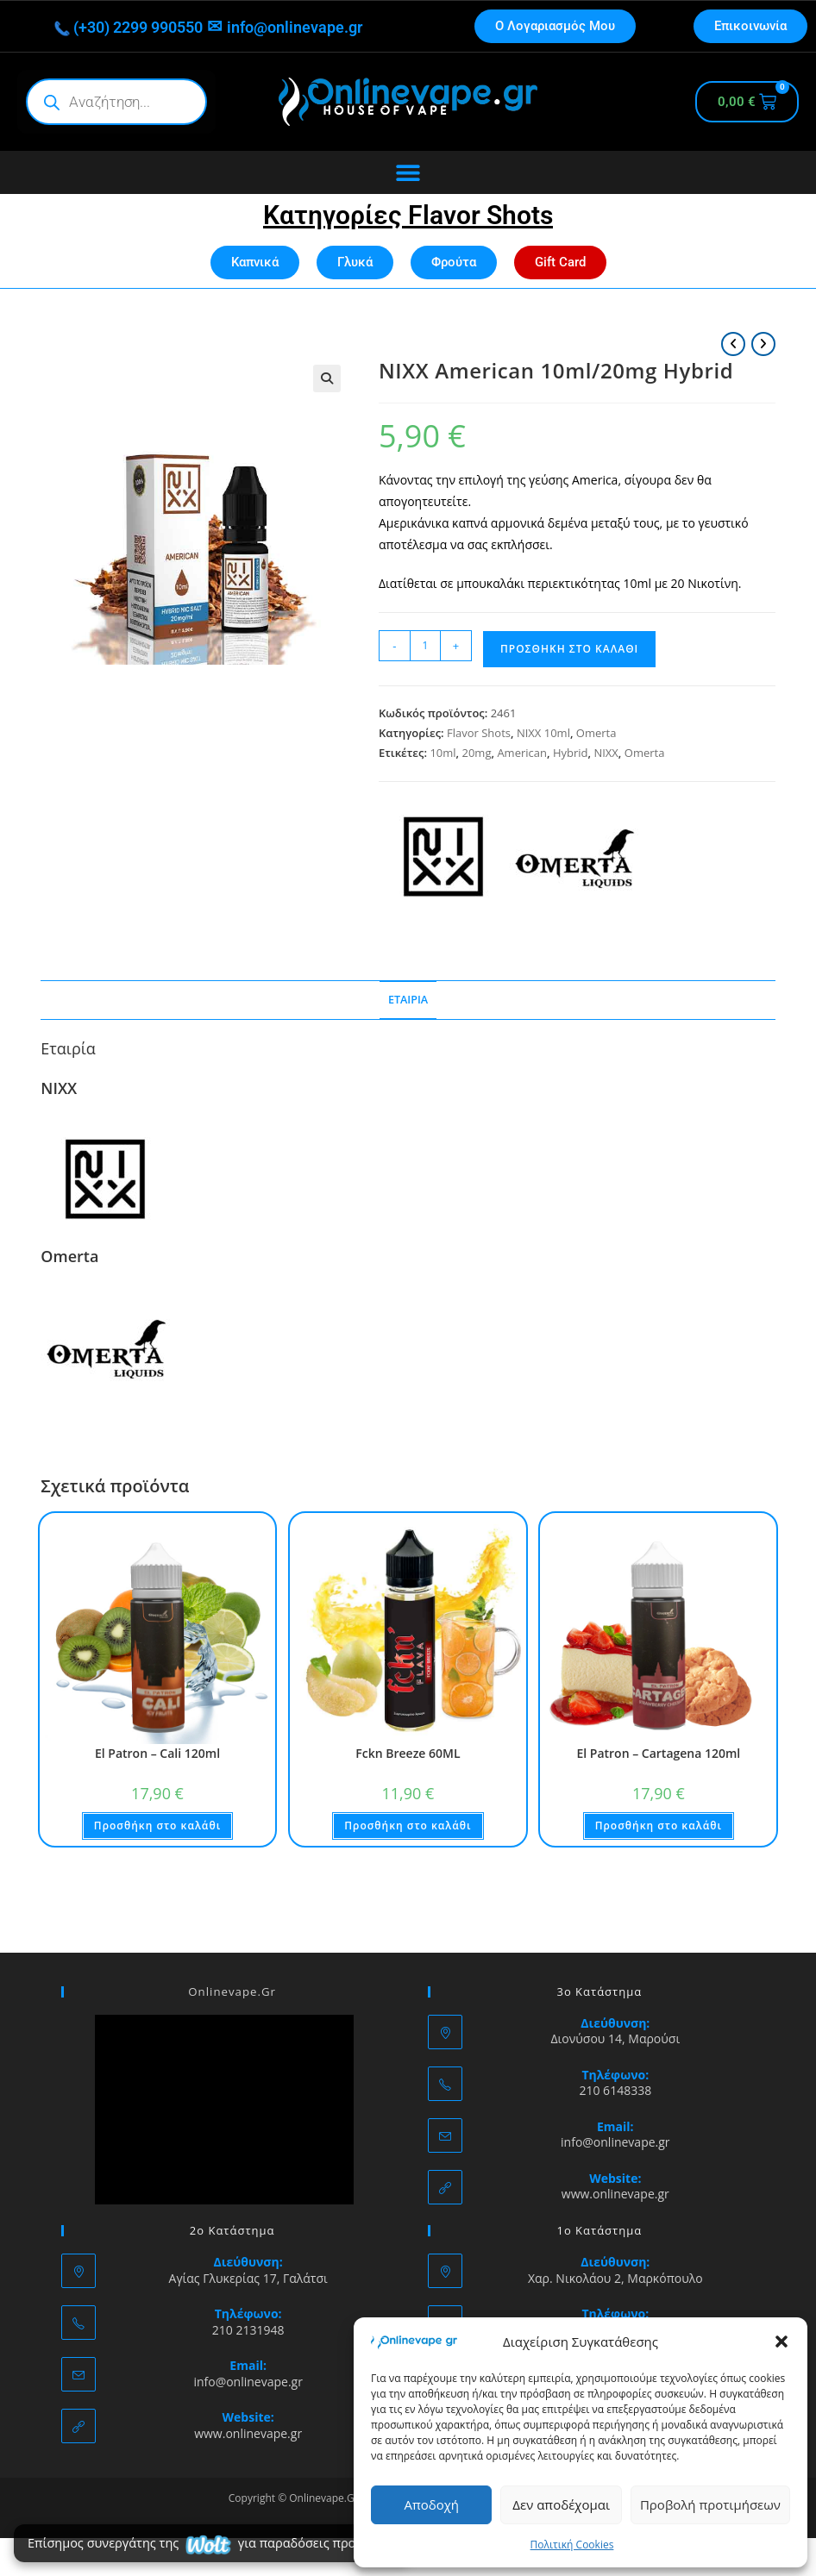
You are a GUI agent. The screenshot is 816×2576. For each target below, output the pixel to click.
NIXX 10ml (543, 733)
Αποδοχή (431, 2504)
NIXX (605, 752)
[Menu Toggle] (408, 172)
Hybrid (570, 752)
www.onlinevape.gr (615, 2193)
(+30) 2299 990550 (116, 26)
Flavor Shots (479, 733)
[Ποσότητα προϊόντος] (425, 645)
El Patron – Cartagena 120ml (658, 1753)
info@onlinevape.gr (307, 26)
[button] (781, 2341)
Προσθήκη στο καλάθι (569, 648)
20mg (477, 752)
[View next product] (763, 344)
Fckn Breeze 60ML (407, 1753)
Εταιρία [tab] (408, 999)
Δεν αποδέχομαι (561, 2504)
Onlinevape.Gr (232, 1991)
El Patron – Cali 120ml (157, 1753)
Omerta (596, 733)
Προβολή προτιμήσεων (710, 2504)
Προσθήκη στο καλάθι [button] (157, 1825)
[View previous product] (733, 344)
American (522, 752)
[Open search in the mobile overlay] (116, 102)
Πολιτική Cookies (572, 2544)
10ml (442, 752)
